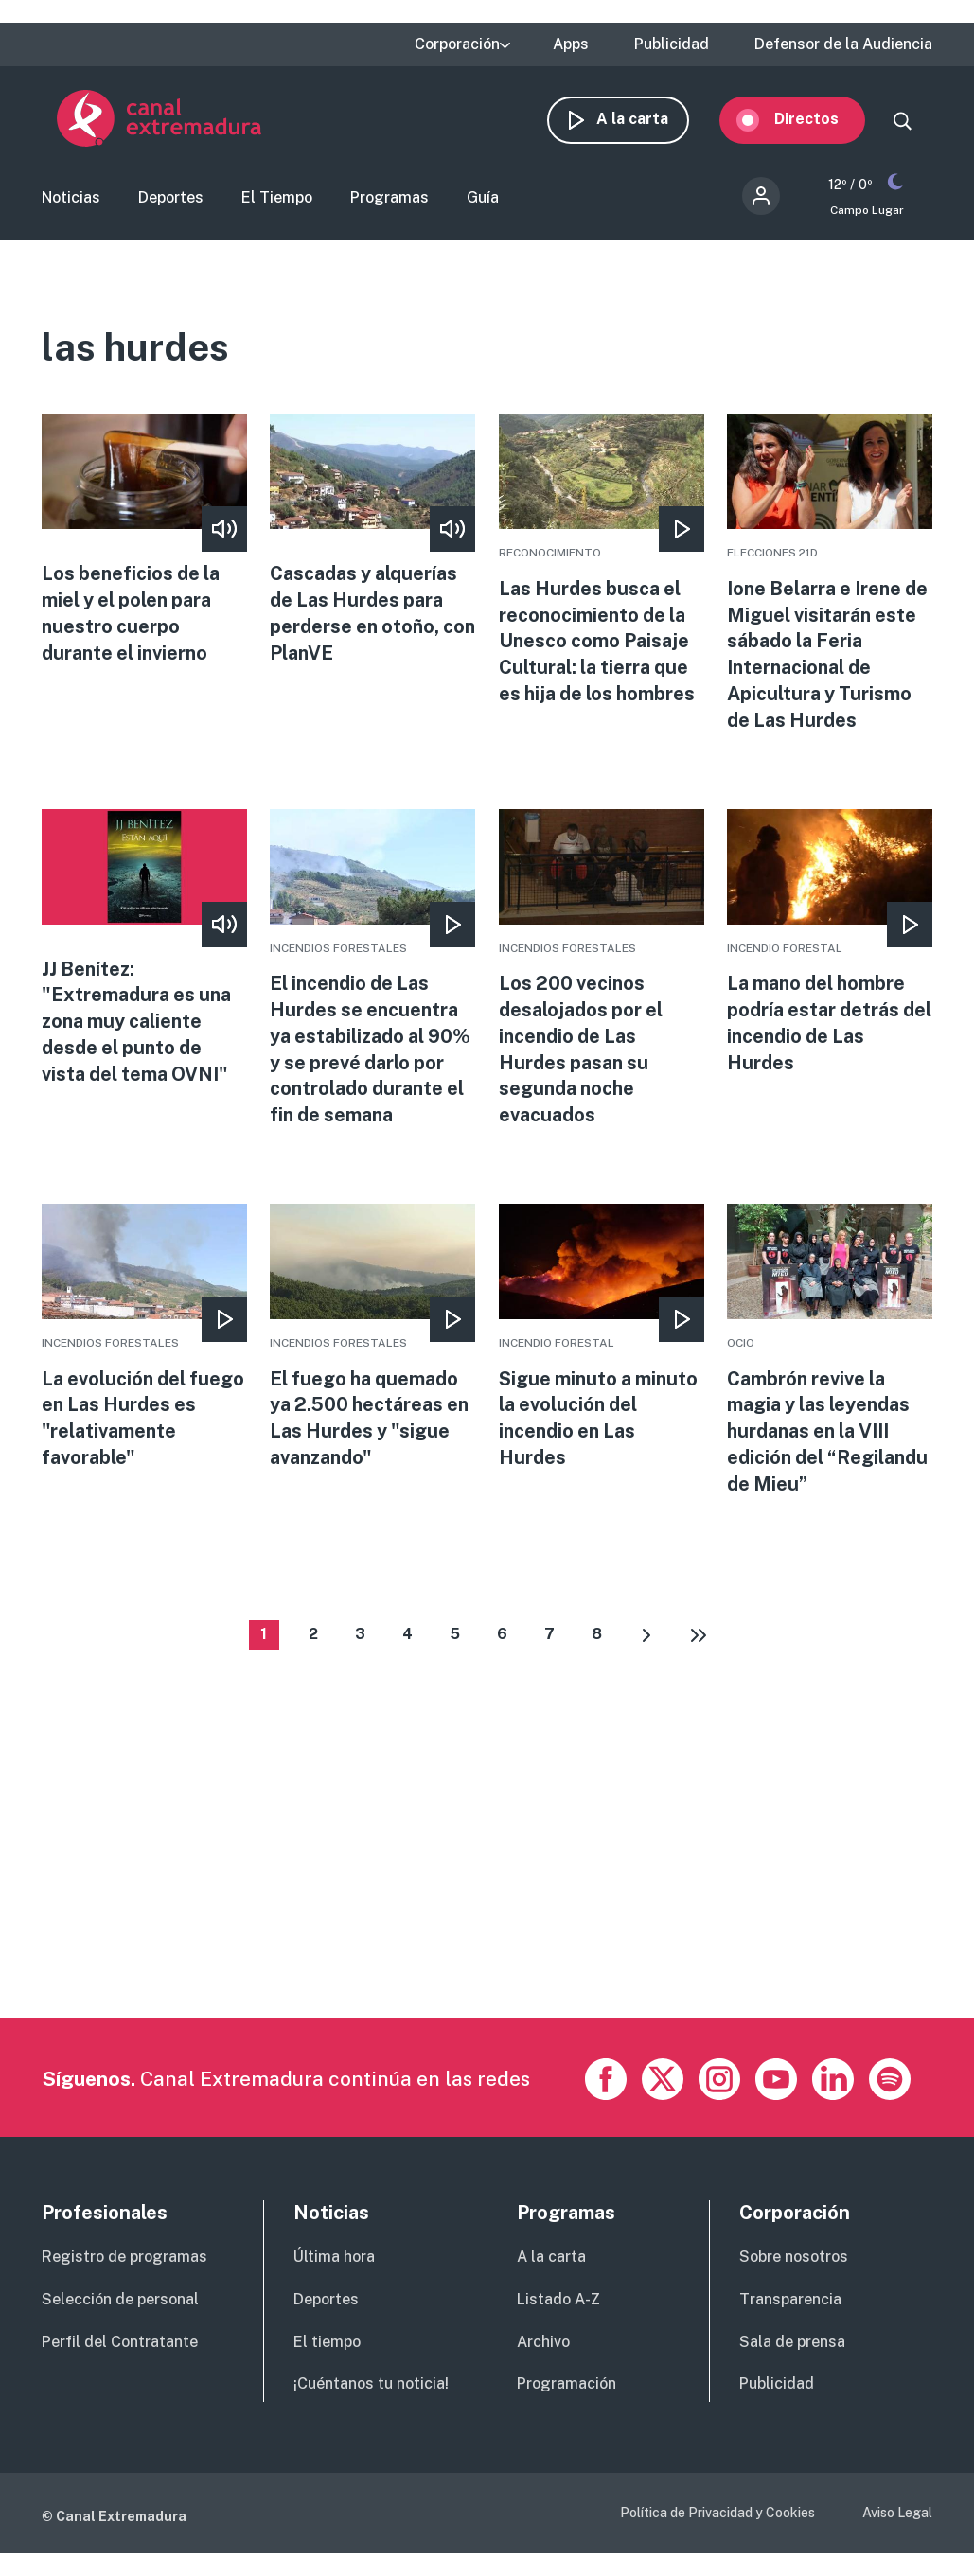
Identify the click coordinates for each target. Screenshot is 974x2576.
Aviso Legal (897, 2523)
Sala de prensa (792, 2351)
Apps (571, 44)
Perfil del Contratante (120, 2351)
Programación (566, 2394)
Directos (821, 121)
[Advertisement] (485, 1895)
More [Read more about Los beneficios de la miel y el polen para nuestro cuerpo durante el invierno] (144, 546)
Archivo (543, 2351)
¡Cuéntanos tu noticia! (371, 2394)
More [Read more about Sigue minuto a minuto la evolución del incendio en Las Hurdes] (601, 1347)
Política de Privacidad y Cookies (717, 2523)
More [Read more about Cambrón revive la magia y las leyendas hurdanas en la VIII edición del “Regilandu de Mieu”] (829, 1360)
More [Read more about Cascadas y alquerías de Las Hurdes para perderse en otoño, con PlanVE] (372, 546)
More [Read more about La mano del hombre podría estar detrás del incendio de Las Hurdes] (829, 951)
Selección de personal (120, 2310)
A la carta (647, 121)
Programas (389, 202)
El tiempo (327, 2351)
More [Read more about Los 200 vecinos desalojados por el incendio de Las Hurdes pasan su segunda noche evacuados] (601, 977)
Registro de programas (124, 2267)
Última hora (334, 2267)
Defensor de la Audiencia (843, 44)
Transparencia (790, 2310)
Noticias (71, 202)
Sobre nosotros (793, 2267)
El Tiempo (276, 202)
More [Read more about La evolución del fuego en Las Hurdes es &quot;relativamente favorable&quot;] (144, 1347)
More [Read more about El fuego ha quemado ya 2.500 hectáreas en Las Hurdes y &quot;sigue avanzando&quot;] (372, 1347)
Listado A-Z (558, 2310)
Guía (483, 202)
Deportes (171, 202)
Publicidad (671, 44)
